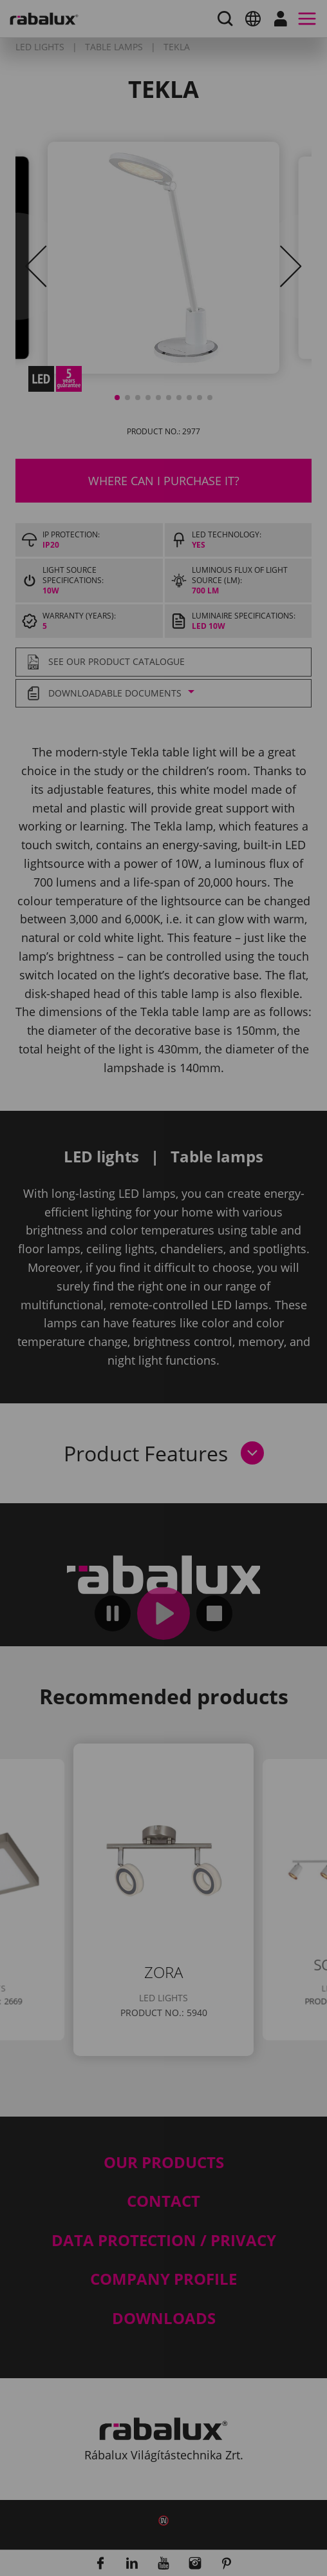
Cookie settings (116, 1367)
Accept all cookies (124, 1432)
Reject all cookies (122, 1399)
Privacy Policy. (211, 1329)
